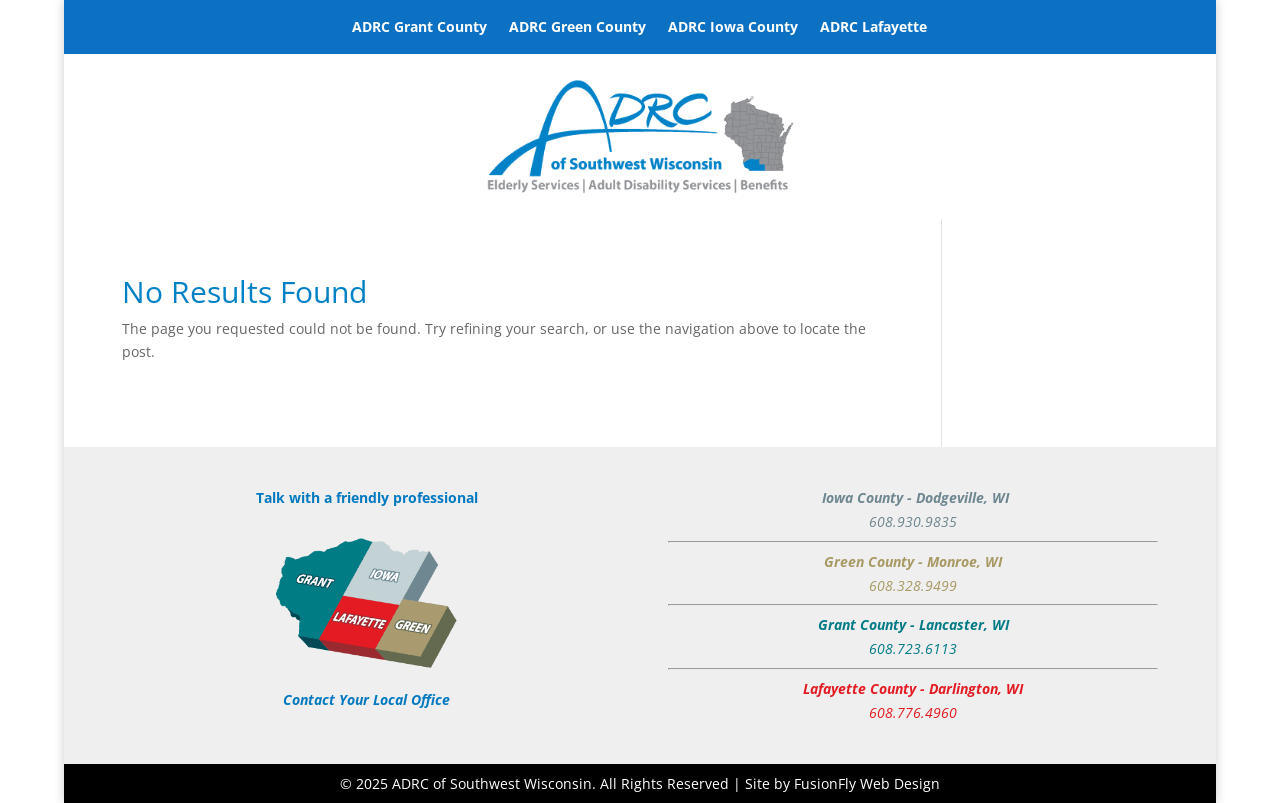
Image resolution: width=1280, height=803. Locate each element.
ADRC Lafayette (873, 28)
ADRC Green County (577, 28)
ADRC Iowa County (733, 28)
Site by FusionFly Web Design (842, 783)
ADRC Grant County (419, 28)
